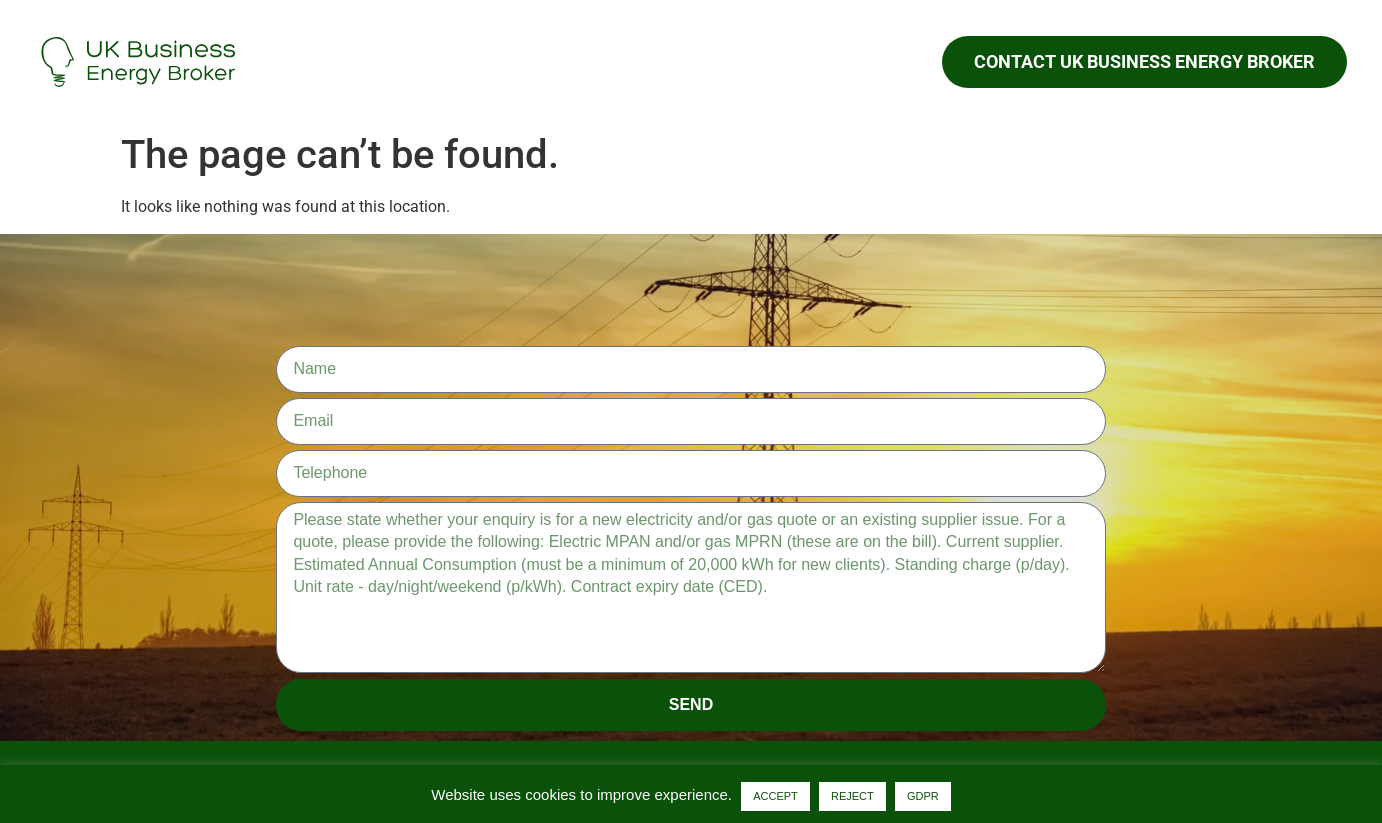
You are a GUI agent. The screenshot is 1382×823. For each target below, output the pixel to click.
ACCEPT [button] (775, 796)
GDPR (923, 796)
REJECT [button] (852, 796)
